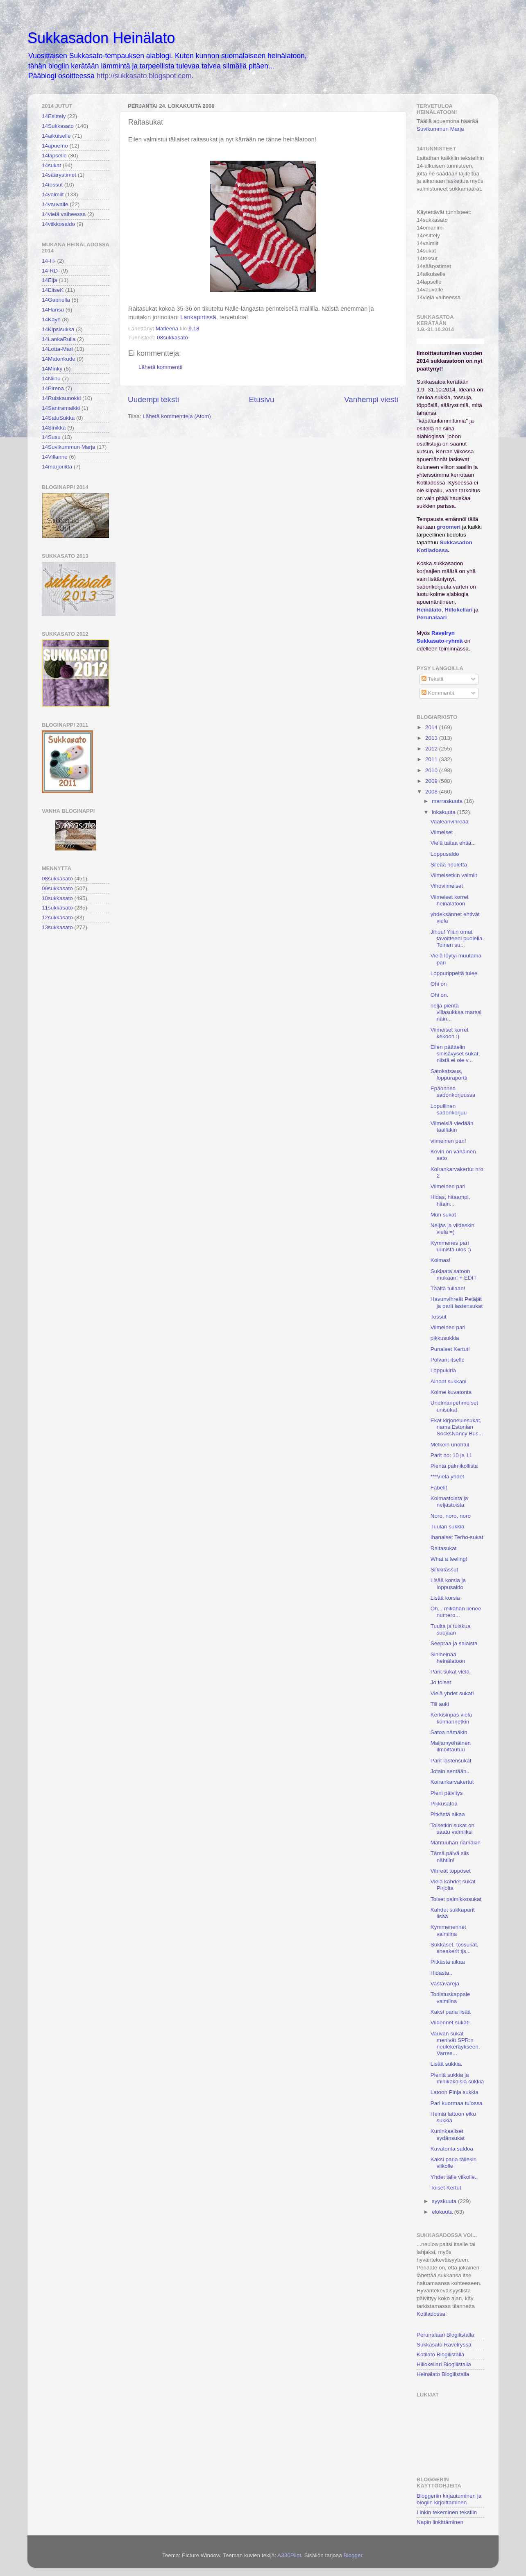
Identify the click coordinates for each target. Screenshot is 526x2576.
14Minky (52, 369)
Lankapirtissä (198, 317)
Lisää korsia (445, 1598)
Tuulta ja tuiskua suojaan (451, 1629)
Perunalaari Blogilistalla (445, 2335)
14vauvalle (55, 204)
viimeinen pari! (448, 1141)
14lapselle (54, 155)
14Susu (51, 437)
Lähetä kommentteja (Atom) (177, 416)
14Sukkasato (58, 126)
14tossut (52, 185)
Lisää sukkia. (447, 2064)
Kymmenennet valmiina (448, 1930)
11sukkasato (57, 908)
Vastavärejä (445, 1983)
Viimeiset (442, 832)
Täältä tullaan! (448, 1288)
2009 (432, 781)
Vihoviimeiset (447, 886)
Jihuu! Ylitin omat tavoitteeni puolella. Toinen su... (457, 938)
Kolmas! (441, 1260)
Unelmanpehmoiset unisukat (454, 1406)
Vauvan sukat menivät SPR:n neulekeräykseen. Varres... (455, 2043)
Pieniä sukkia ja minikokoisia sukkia (457, 2078)
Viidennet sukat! (450, 2022)
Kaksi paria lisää (451, 2012)
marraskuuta (448, 801)
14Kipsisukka (58, 329)
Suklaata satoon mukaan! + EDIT (454, 1274)
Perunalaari (432, 617)
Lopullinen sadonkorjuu (449, 1109)
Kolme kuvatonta (451, 1392)
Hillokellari (458, 610)
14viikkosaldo (58, 224)
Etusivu (261, 399)
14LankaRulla (59, 339)
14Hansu (53, 310)
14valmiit (52, 194)
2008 (432, 792)
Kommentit (438, 693)
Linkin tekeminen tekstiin (447, 2512)
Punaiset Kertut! (450, 1349)
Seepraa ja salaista (454, 1643)
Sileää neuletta (449, 865)
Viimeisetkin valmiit (454, 875)
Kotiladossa (431, 2314)
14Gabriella (56, 300)
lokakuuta (444, 812)
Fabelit (439, 1488)
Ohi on (439, 984)
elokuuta (443, 2212)
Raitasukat (444, 1548)
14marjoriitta (57, 467)
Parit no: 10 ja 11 (451, 1455)
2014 (432, 727)
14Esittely (54, 116)
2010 (432, 770)
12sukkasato (57, 917)
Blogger (352, 2555)
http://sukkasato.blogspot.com (144, 76)
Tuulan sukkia (448, 1526)
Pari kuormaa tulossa (457, 2103)
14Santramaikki (61, 408)
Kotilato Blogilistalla (440, 2354)
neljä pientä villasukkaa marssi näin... (456, 1012)
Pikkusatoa (444, 1804)
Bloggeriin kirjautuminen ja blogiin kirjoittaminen (449, 2499)
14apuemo (55, 146)
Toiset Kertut (446, 2188)
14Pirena (53, 388)
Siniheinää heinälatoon (448, 1657)
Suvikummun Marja (440, 129)
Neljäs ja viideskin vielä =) (452, 1228)
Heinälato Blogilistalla (443, 2374)
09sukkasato (57, 888)
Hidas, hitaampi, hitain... (450, 1200)
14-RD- (51, 271)
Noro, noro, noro (451, 1516)
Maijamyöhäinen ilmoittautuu (451, 1746)
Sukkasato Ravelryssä (444, 2345)
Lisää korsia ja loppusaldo (448, 1583)
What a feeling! (449, 1559)
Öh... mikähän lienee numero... (456, 1611)
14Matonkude (58, 359)
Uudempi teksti (153, 399)
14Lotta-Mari (57, 349)
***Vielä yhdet (447, 1476)
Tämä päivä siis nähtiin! (450, 1856)
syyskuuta (445, 2201)
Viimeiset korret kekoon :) (450, 1033)
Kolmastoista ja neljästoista (449, 1501)
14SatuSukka (58, 418)
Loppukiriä (443, 1370)
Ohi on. (440, 995)
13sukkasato (57, 927)
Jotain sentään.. (450, 1771)
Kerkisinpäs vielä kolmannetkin (451, 1718)
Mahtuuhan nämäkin (456, 1842)
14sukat (51, 165)
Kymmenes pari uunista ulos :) (451, 1246)
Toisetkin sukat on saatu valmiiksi (452, 1828)
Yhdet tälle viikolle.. (454, 2177)
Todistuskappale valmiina (450, 1997)
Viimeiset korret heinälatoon (450, 900)
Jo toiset (441, 1682)
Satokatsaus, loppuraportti (449, 1074)
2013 (432, 738)
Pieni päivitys (447, 1793)
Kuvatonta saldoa (452, 2149)
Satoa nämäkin (449, 1732)
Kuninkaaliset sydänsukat (448, 2134)
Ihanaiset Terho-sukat (457, 1537)
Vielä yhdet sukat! (452, 1693)
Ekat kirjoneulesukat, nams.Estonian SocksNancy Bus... (457, 1427)
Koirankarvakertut (452, 1782)
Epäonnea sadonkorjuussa (453, 1091)
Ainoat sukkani (449, 1381)
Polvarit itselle (448, 1360)
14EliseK (52, 290)
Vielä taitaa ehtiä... (453, 843)
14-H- (49, 261)
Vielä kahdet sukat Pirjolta (453, 1884)
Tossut (439, 1317)
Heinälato (429, 610)
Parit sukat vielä (450, 1672)
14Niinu (51, 378)
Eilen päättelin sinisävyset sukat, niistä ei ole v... (455, 1053)
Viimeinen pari (448, 1186)
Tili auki (440, 1704)
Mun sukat (443, 1215)
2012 (432, 749)
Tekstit (433, 679)
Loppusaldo (445, 854)
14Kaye (51, 319)
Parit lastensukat (451, 1761)
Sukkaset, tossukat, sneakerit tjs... (454, 1948)
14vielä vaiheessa (64, 214)
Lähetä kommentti (160, 367)
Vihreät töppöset (451, 1871)
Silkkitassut (444, 1570)
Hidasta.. (441, 1973)
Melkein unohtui (450, 1444)
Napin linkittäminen (440, 2522)
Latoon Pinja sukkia (454, 2092)
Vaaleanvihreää (450, 821)
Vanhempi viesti (371, 399)
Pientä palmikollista (454, 1466)
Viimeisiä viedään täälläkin (452, 1126)
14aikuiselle (56, 136)
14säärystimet (59, 175)
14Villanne (55, 457)
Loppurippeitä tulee (454, 973)
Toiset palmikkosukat (456, 1899)
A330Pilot (289, 2555)
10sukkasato (57, 898)
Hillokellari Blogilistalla (444, 2364)
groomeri (449, 527)
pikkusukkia (445, 1338)
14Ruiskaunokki (61, 398)
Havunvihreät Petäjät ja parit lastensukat (457, 1302)
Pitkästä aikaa (448, 1814)
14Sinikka (54, 428)
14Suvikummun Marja (68, 447)
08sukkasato (172, 337)
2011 (432, 759)
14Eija (49, 280)
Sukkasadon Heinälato (101, 38)
